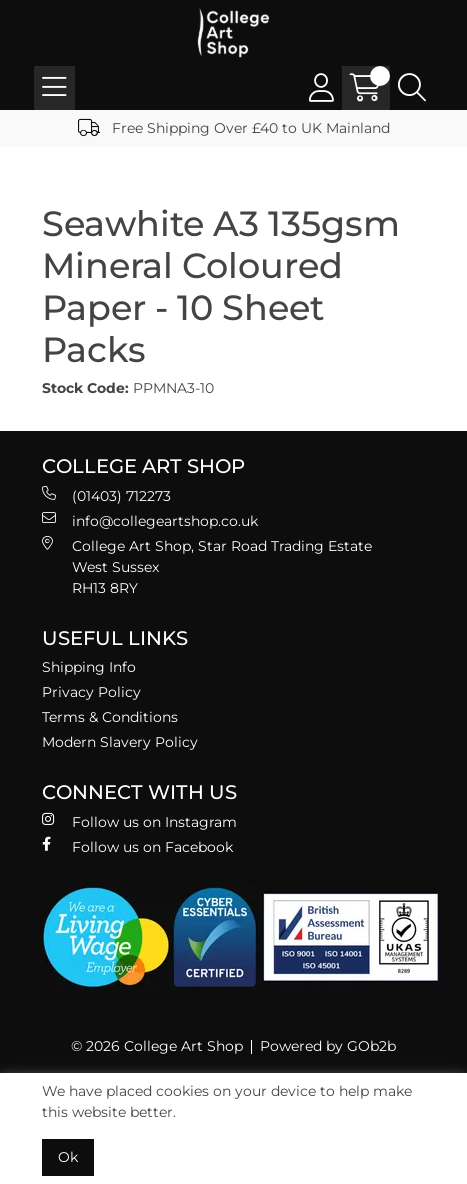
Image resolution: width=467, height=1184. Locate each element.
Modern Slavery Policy (120, 742)
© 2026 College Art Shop (157, 1046)
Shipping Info (89, 667)
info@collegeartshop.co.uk (150, 520)
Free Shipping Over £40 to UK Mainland (234, 128)
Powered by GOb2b (328, 1046)
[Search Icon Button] (412, 88)
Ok (68, 1157)
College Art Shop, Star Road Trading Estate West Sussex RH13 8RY (207, 566)
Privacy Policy (91, 692)
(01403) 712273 (106, 495)
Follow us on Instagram (139, 821)
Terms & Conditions (110, 717)
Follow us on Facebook (137, 846)
